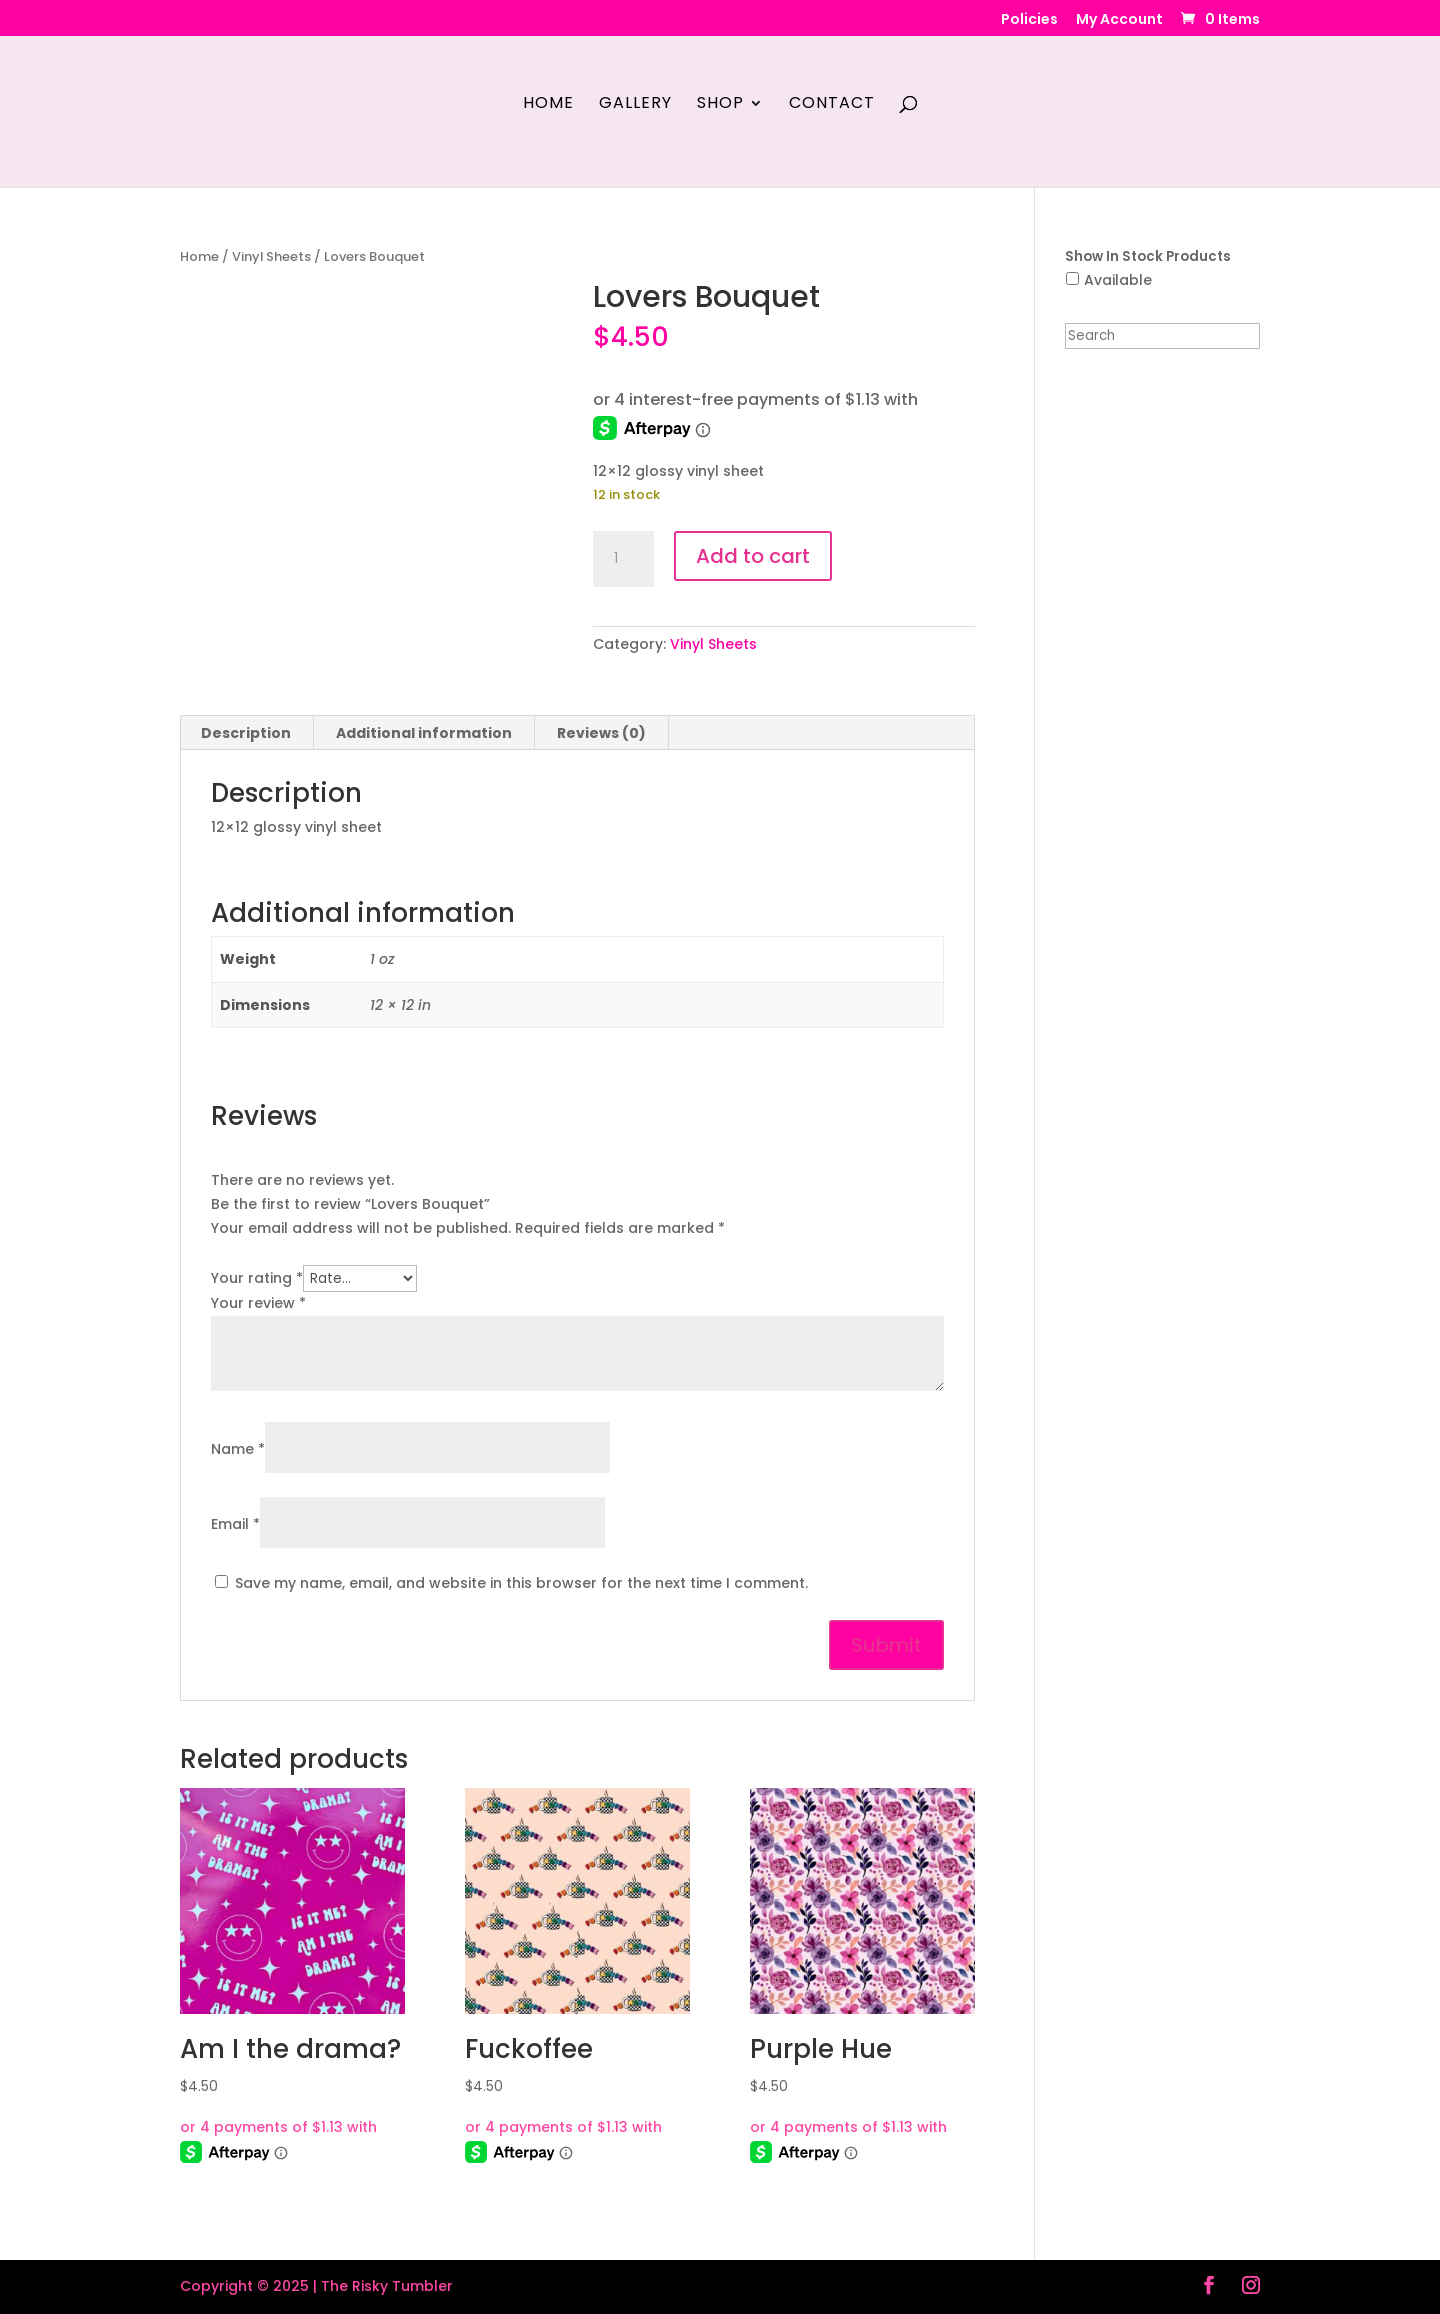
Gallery (635, 105)
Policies (1029, 20)
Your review (258, 1303)
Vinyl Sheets (271, 256)
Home (548, 105)
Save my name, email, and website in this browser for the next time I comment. (521, 1583)
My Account (1119, 20)
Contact (832, 105)
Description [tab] (246, 733)
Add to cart (753, 556)
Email (235, 1524)
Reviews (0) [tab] (601, 733)
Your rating (257, 1278)
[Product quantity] (623, 559)
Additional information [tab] (424, 733)
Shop (720, 105)
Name (238, 1449)
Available (1118, 280)
